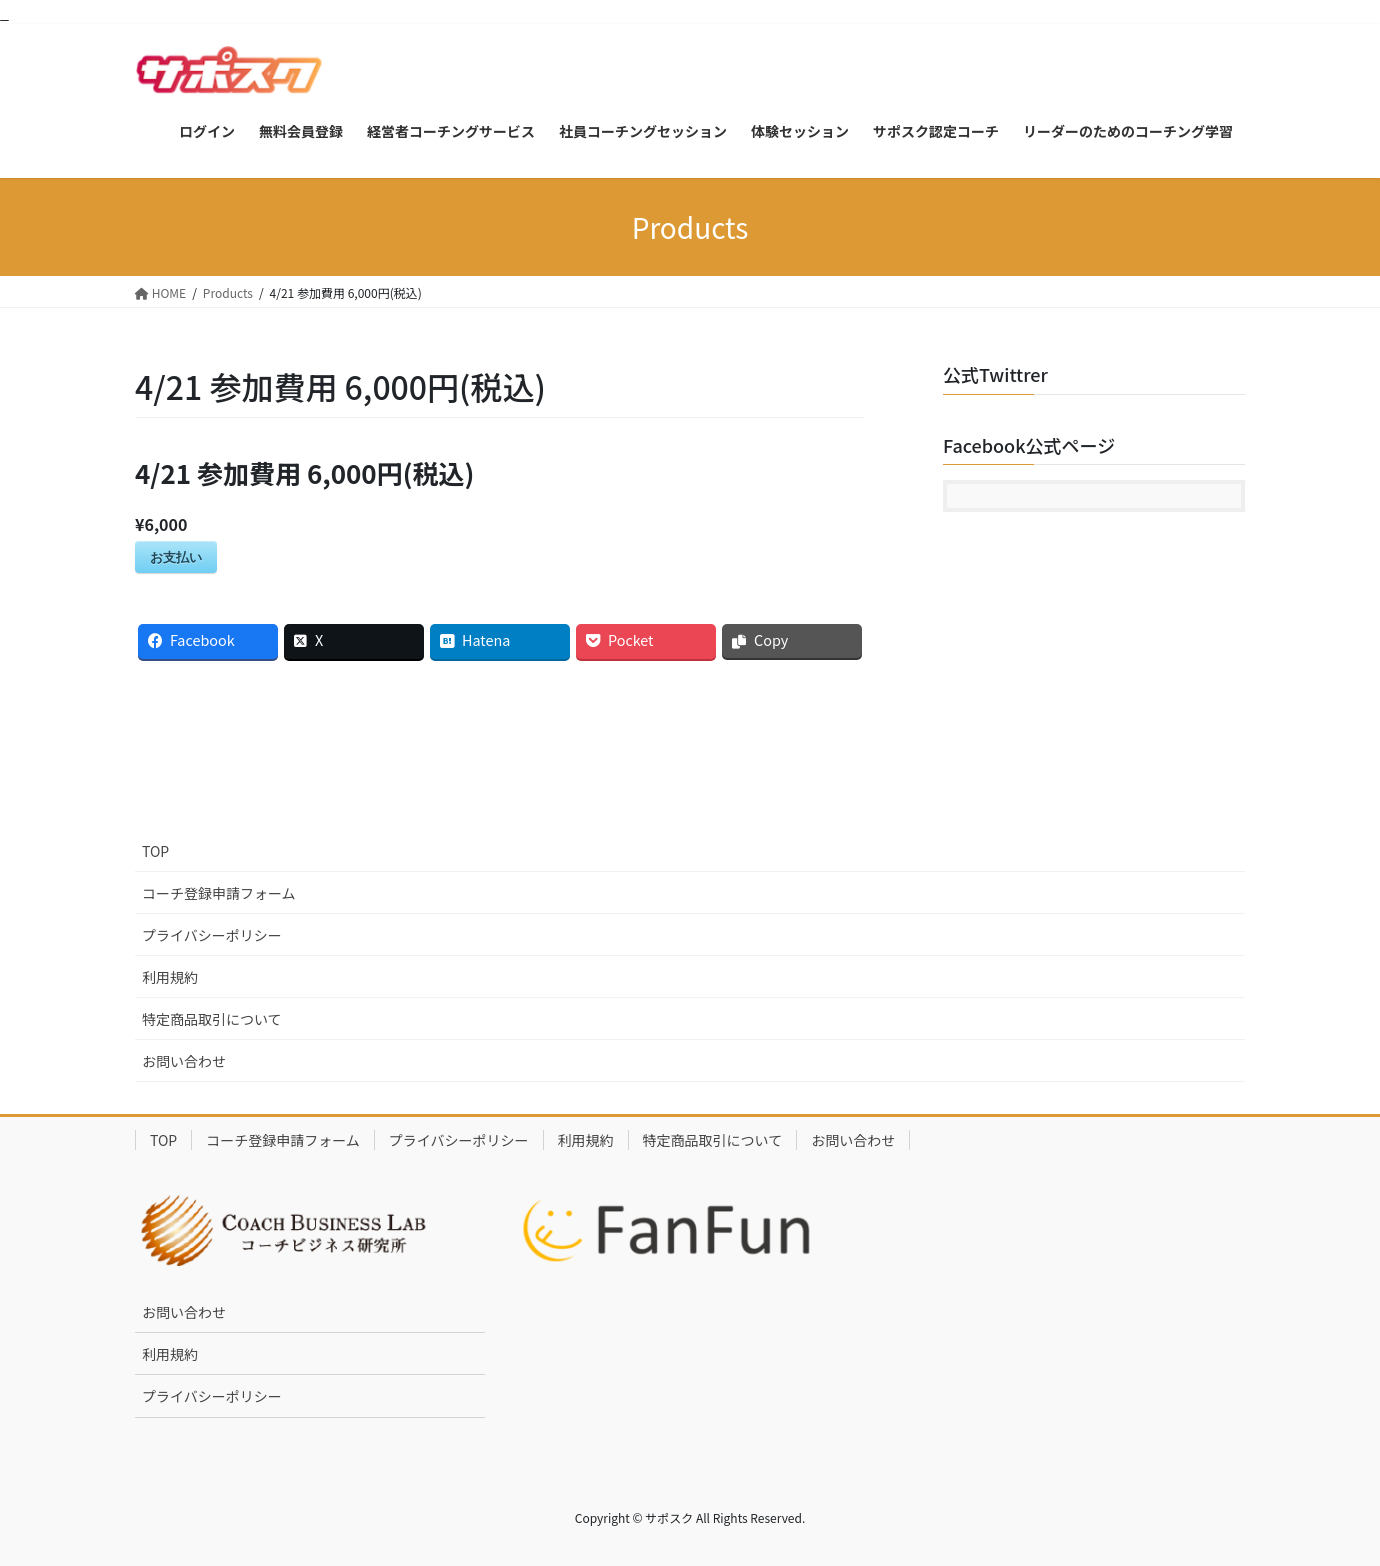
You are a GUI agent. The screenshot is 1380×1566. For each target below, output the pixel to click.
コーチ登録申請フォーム (219, 893)
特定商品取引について (212, 1019)
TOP (155, 851)
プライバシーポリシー (212, 935)
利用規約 (170, 977)
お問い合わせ (184, 1061)
